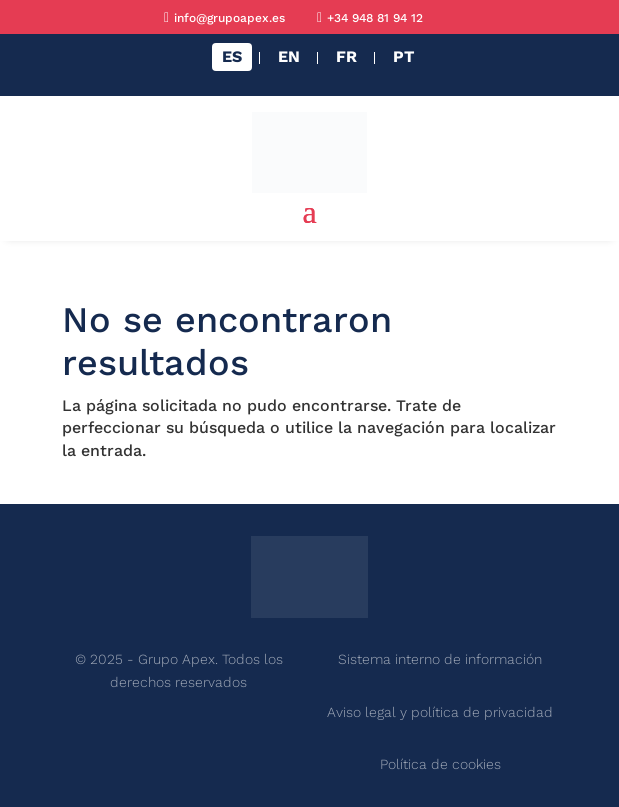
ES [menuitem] (232, 56)
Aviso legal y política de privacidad (440, 712)
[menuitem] (232, 57)
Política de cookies (440, 764)
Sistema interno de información (440, 659)
